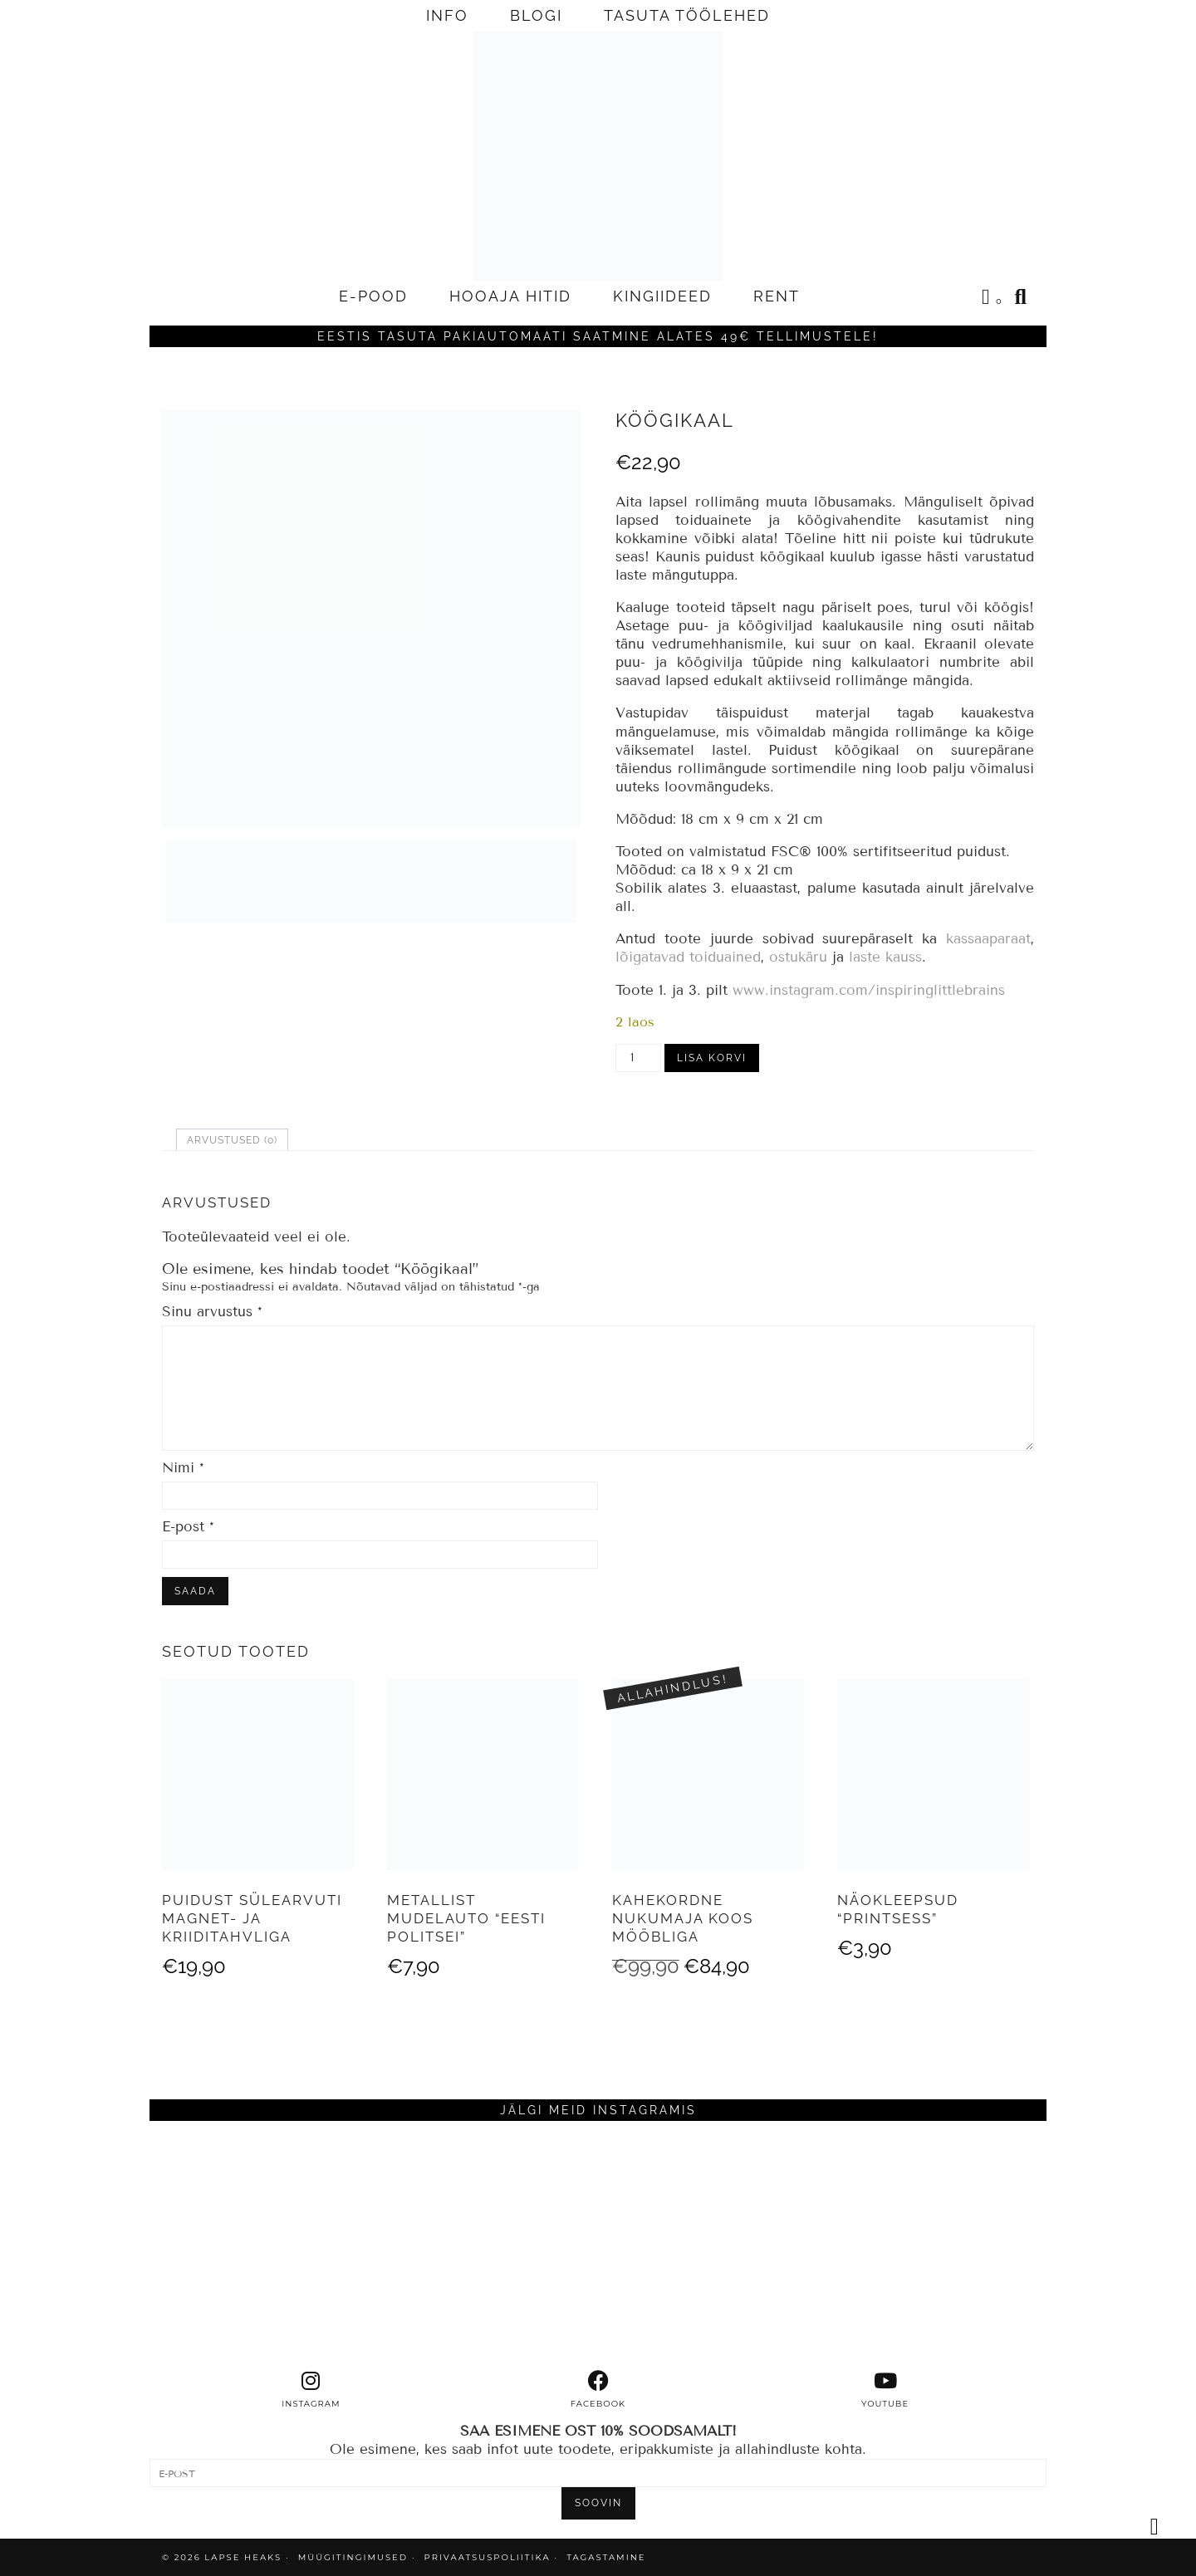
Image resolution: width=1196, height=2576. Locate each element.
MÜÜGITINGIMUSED (353, 2557)
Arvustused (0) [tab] (232, 1140)
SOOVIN (598, 2503)
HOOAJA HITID (510, 296)
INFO (447, 15)
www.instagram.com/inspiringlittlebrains (869, 990)
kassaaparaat (988, 939)
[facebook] (598, 2390)
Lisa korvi (712, 1058)
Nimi (183, 1468)
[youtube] (885, 2390)
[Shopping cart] (992, 299)
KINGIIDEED (662, 296)
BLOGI (536, 15)
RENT (776, 296)
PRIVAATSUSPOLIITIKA (487, 2557)
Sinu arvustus (212, 1311)
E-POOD (373, 296)
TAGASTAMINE (605, 2557)
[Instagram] (262, 2245)
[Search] (1021, 296)
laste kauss (885, 957)
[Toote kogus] (638, 1058)
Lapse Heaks (243, 2557)
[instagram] (311, 2390)
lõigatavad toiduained (688, 957)
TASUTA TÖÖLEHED (687, 15)
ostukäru (798, 957)
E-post (188, 1526)
